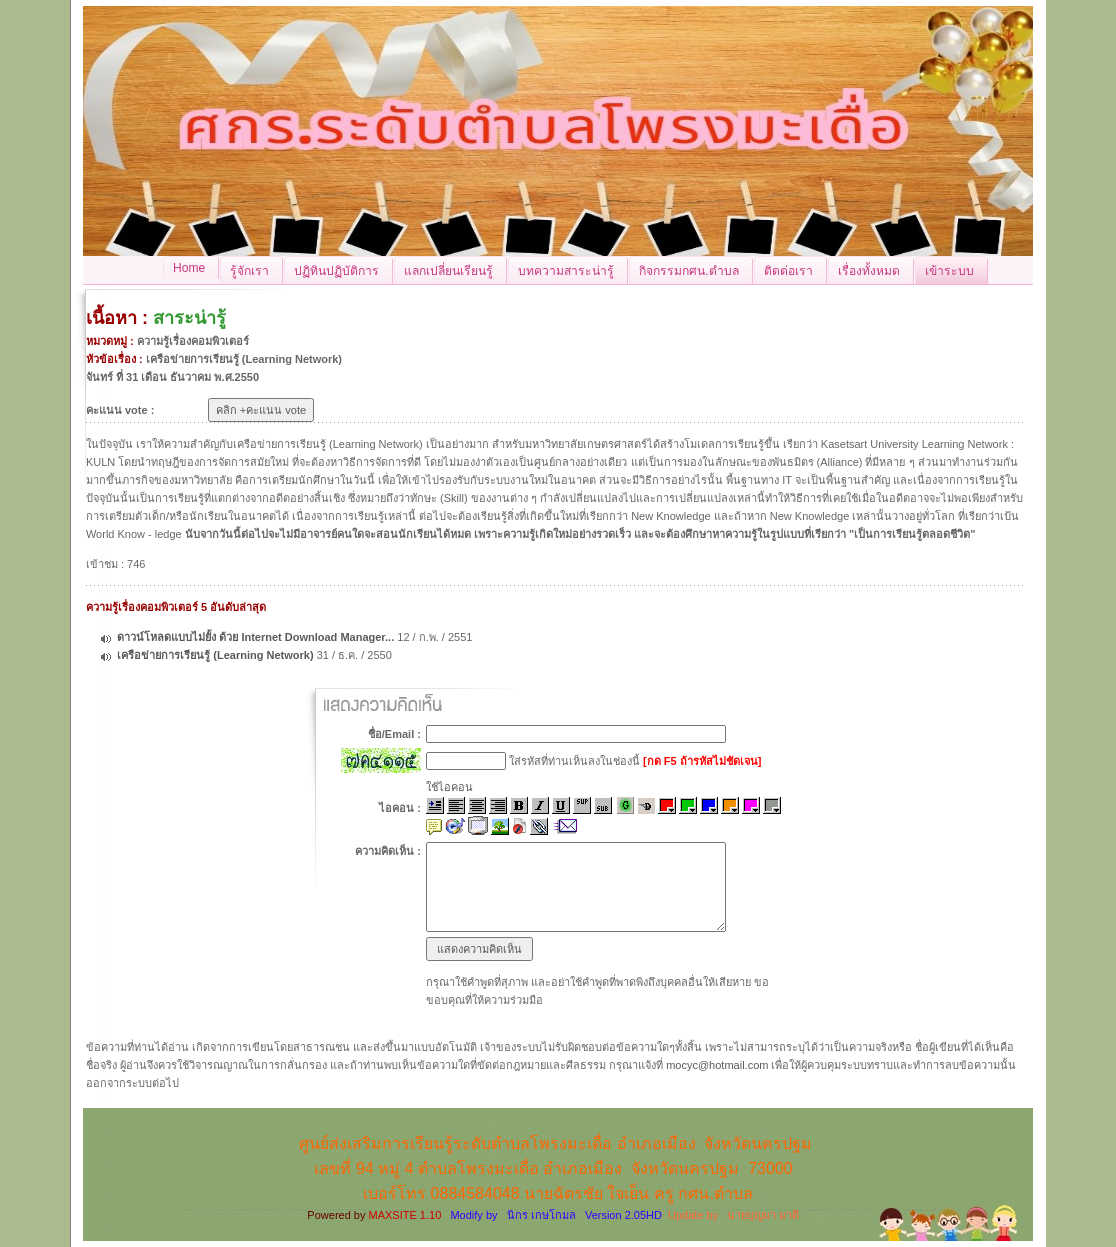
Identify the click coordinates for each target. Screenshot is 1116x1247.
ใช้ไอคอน (449, 787)
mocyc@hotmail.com (717, 1065)
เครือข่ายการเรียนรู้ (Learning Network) (215, 655)
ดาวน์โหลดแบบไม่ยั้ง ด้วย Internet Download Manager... (255, 637)
